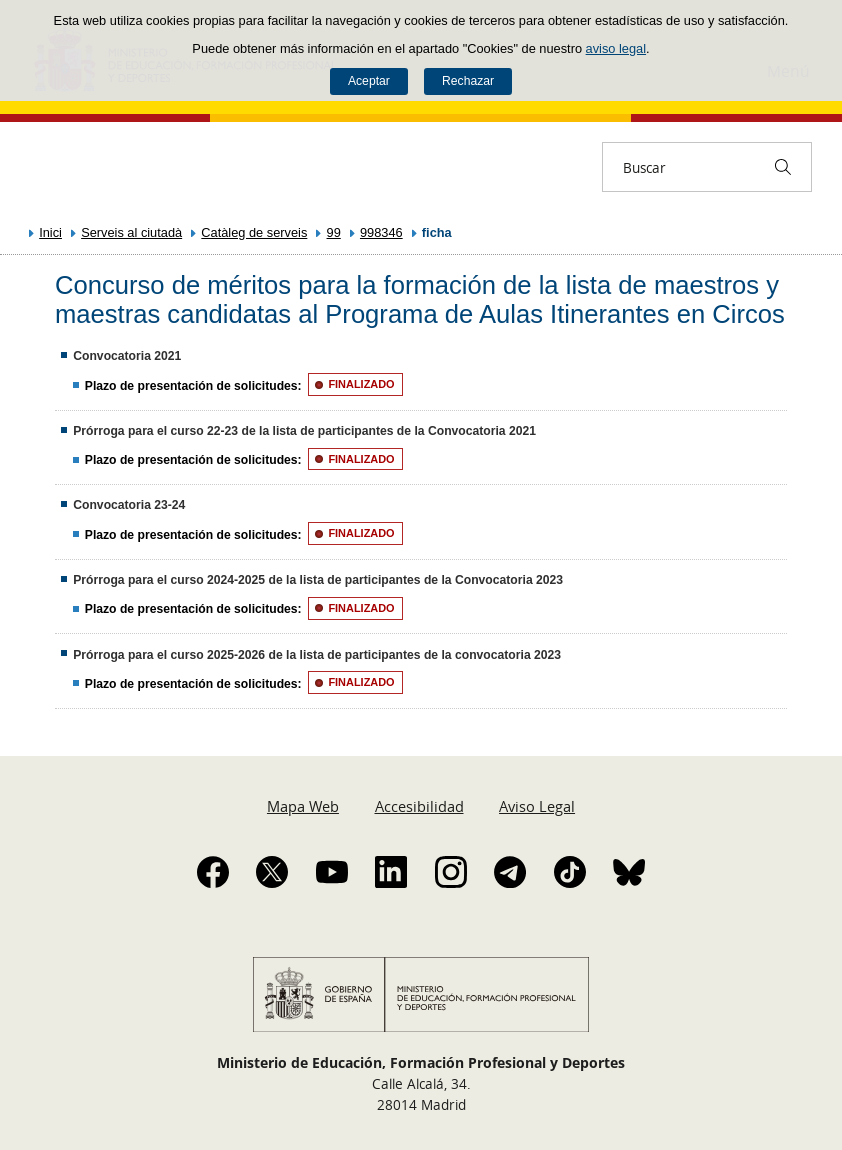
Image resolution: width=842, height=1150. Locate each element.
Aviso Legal (537, 806)
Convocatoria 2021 (127, 356)
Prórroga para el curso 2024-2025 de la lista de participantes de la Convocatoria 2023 (318, 580)
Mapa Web (303, 806)
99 (334, 232)
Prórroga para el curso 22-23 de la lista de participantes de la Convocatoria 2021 (304, 431)
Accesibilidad (419, 806)
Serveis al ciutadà (131, 232)
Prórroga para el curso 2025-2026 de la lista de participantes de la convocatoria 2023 (317, 655)
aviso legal (616, 48)
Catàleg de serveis (254, 232)
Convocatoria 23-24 (129, 505)
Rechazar (468, 81)
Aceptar (369, 81)
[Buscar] (783, 167)
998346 (381, 232)
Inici (50, 232)
